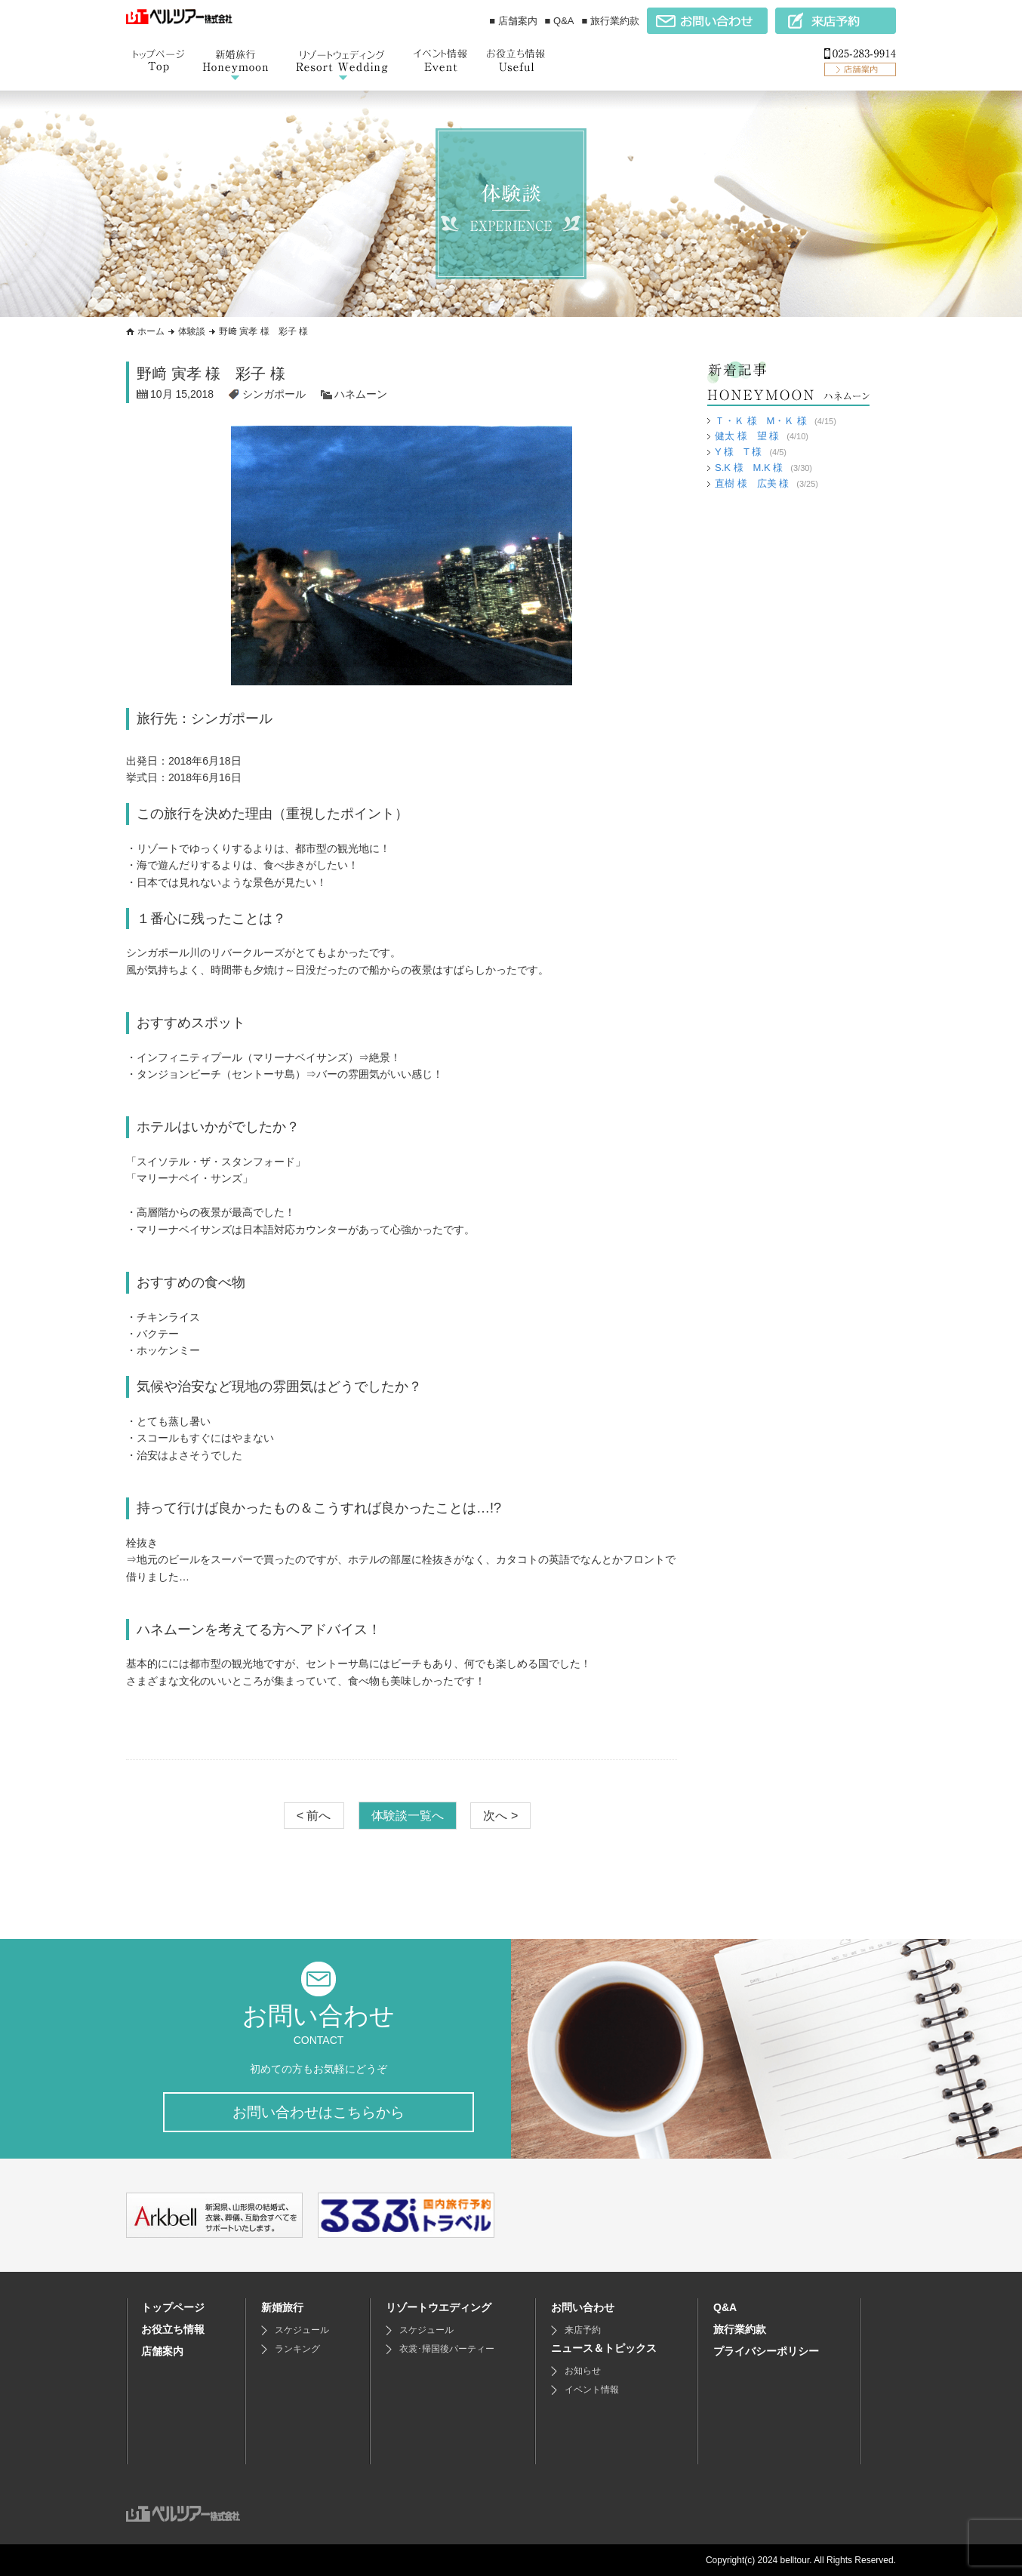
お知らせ (583, 2370)
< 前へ (314, 1814)
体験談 (191, 331)
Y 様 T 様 (738, 451)
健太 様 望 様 (747, 436)
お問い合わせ (582, 2307)
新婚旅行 (282, 2307)
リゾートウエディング (438, 2307)
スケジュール (302, 2330)
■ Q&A (559, 20)
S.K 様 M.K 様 (749, 467)
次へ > (500, 1814)
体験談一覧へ (407, 1814)
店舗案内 (162, 2351)
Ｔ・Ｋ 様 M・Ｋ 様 (761, 420)
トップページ (173, 2307)
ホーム (151, 331)
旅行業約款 (739, 2329)
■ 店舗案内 (513, 20)
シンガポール (274, 394)
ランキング (297, 2349)
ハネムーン (360, 394)
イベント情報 (592, 2389)
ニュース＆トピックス (604, 2348)
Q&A (725, 2307)
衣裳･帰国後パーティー (446, 2349)
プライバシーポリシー (766, 2351)
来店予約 (583, 2330)
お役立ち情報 (173, 2329)
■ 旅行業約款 (610, 20)
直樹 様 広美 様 (752, 483)
